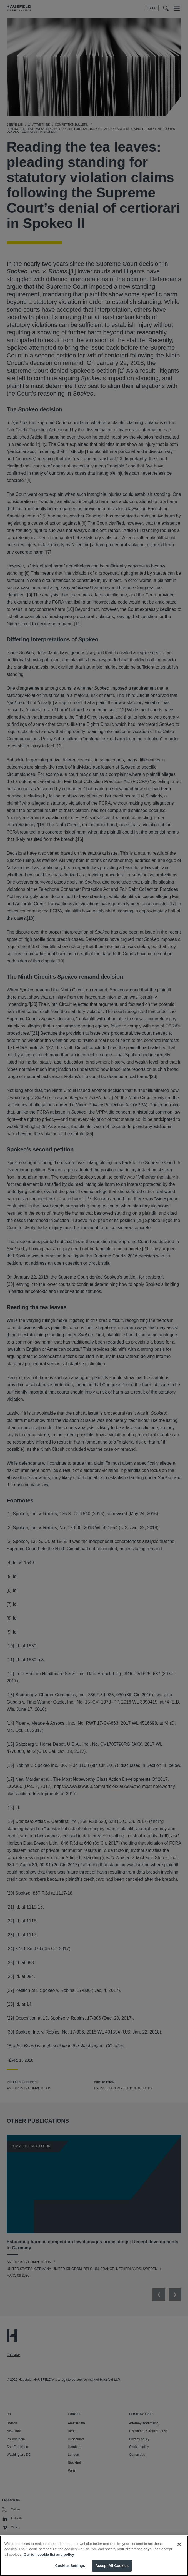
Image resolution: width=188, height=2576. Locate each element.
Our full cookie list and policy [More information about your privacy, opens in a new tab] (49, 2560)
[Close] (179, 2550)
